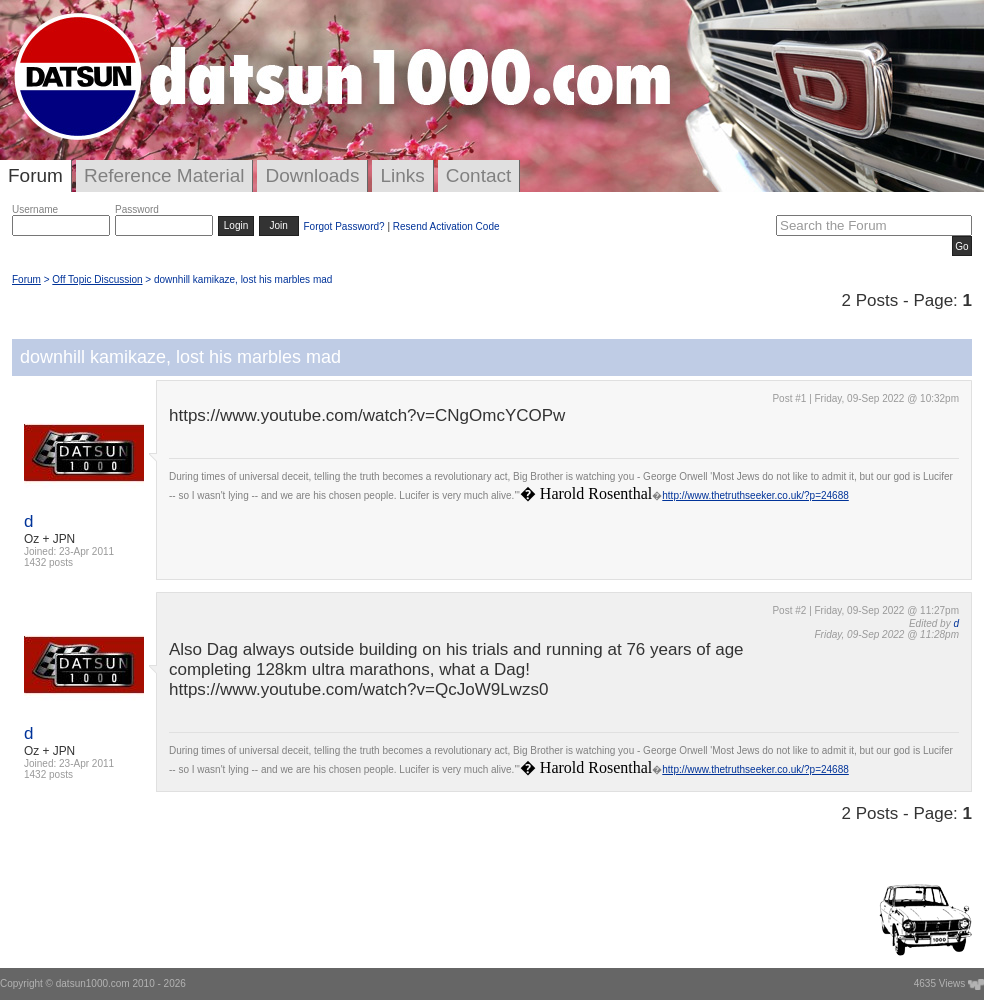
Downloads (312, 175)
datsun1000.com (93, 983)
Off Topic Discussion (97, 279)
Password (137, 209)
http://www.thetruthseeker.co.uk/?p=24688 (755, 495)
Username (35, 209)
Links (402, 175)
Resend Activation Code (446, 226)
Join (279, 225)
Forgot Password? (343, 226)
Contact (478, 175)
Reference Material (164, 175)
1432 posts (48, 562)
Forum (35, 175)
